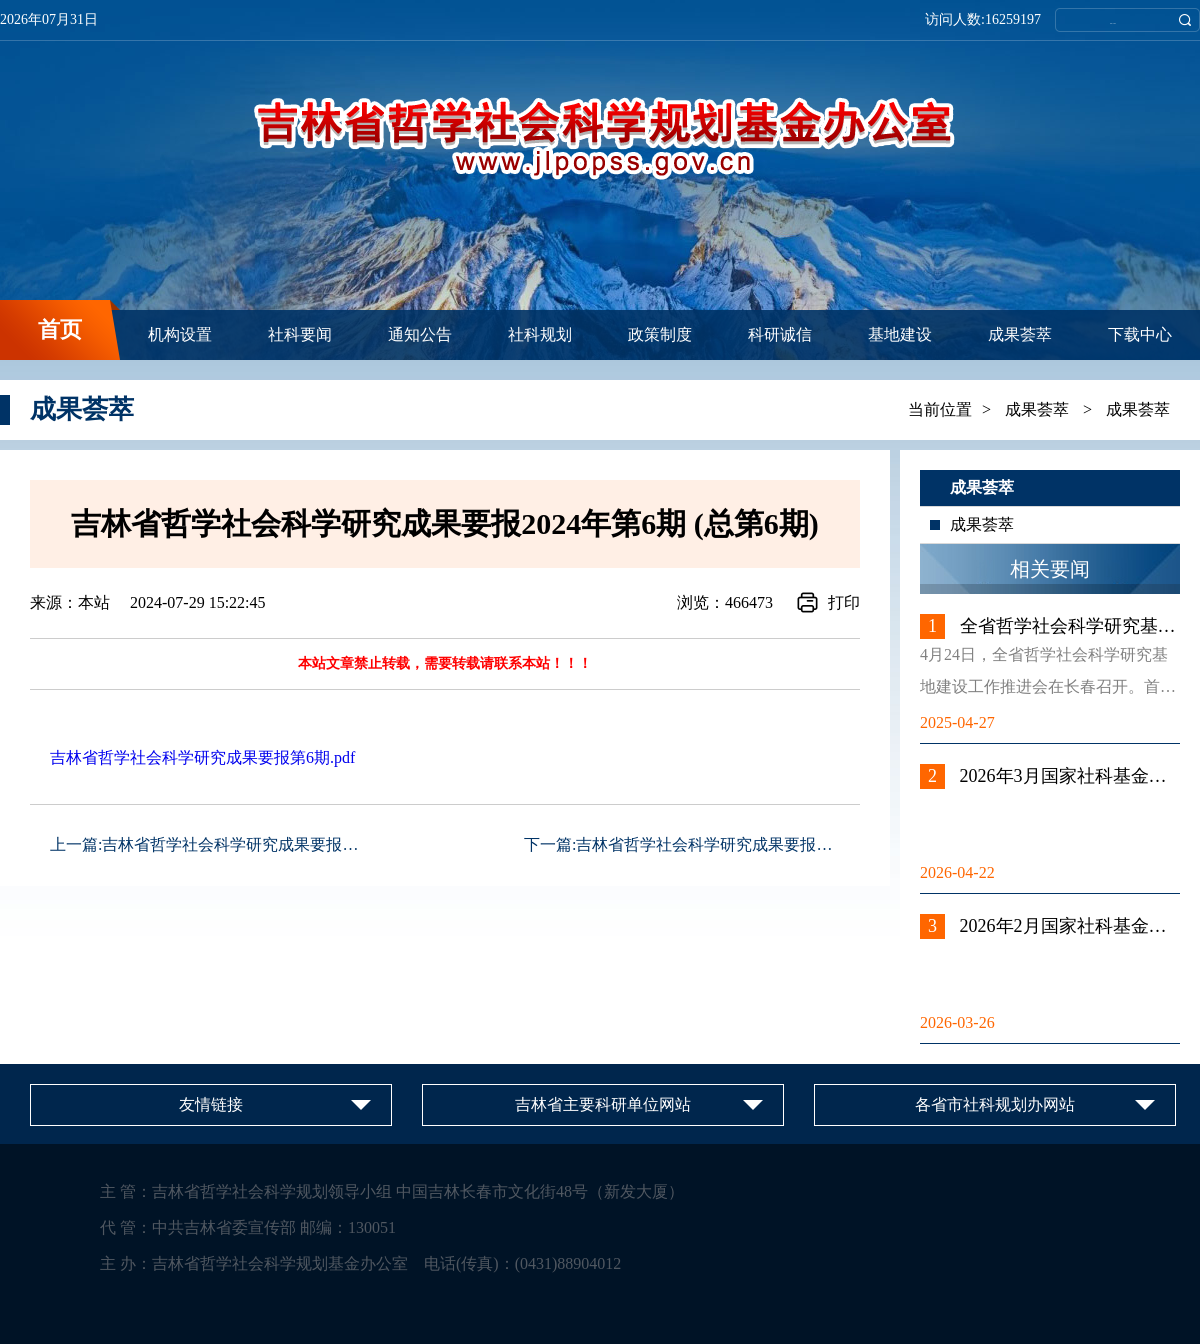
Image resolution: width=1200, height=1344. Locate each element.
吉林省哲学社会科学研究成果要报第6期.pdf (202, 757)
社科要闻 (300, 334)
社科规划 (540, 334)
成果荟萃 (1020, 334)
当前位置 (940, 409)
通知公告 (420, 334)
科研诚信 (780, 334)
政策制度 (660, 334)
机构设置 (180, 334)
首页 (60, 329)
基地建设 (900, 334)
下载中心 (1140, 334)
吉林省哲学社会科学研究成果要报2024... (244, 844)
